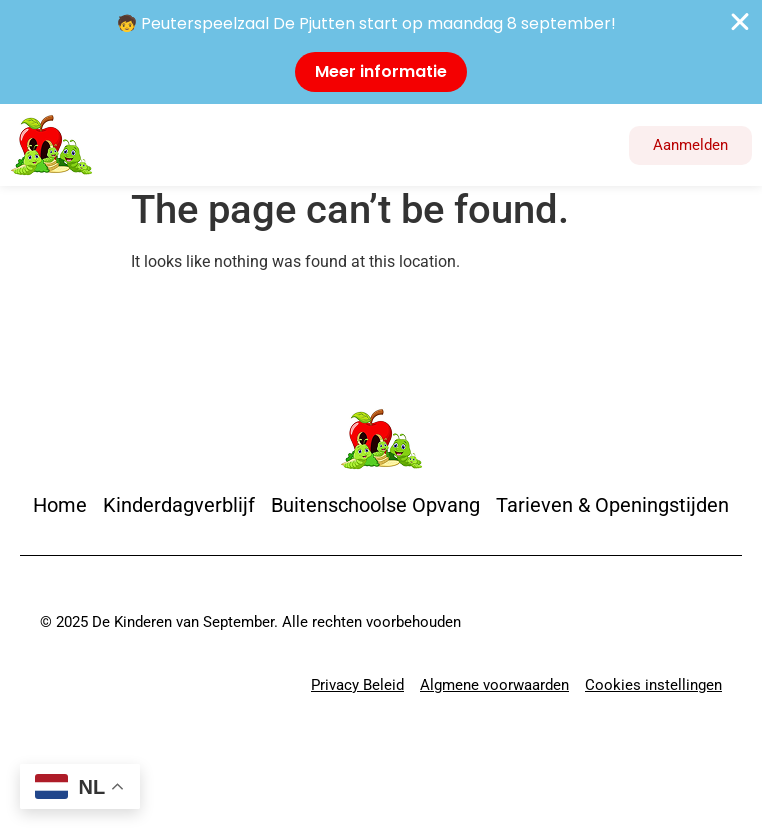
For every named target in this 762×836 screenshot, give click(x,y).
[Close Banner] (740, 22)
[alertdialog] (381, 52)
